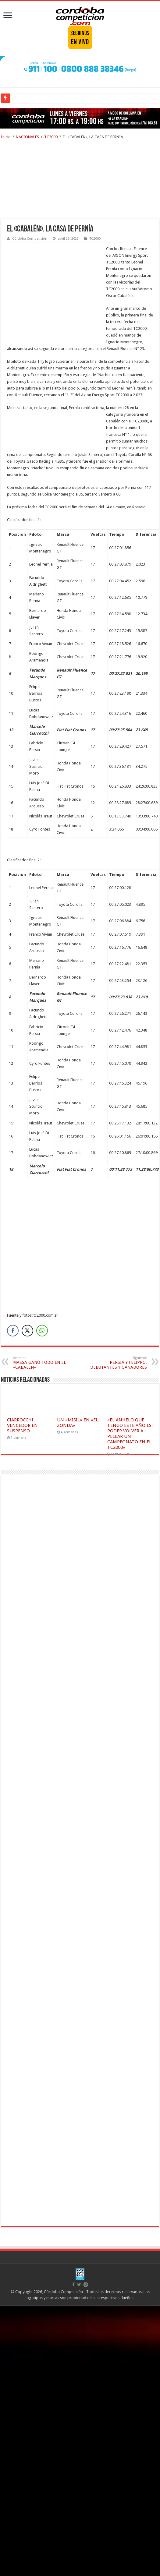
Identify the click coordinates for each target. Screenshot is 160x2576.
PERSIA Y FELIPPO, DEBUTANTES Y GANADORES (115, 1363)
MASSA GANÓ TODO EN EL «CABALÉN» (44, 1363)
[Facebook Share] (13, 1330)
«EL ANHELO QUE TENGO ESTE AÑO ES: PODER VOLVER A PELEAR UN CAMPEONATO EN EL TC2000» (130, 1433)
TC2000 (51, 137)
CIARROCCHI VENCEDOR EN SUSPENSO (22, 1425)
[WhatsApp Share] (42, 1330)
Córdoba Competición (29, 239)
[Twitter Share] (27, 1330)
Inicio (6, 137)
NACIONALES (27, 137)
